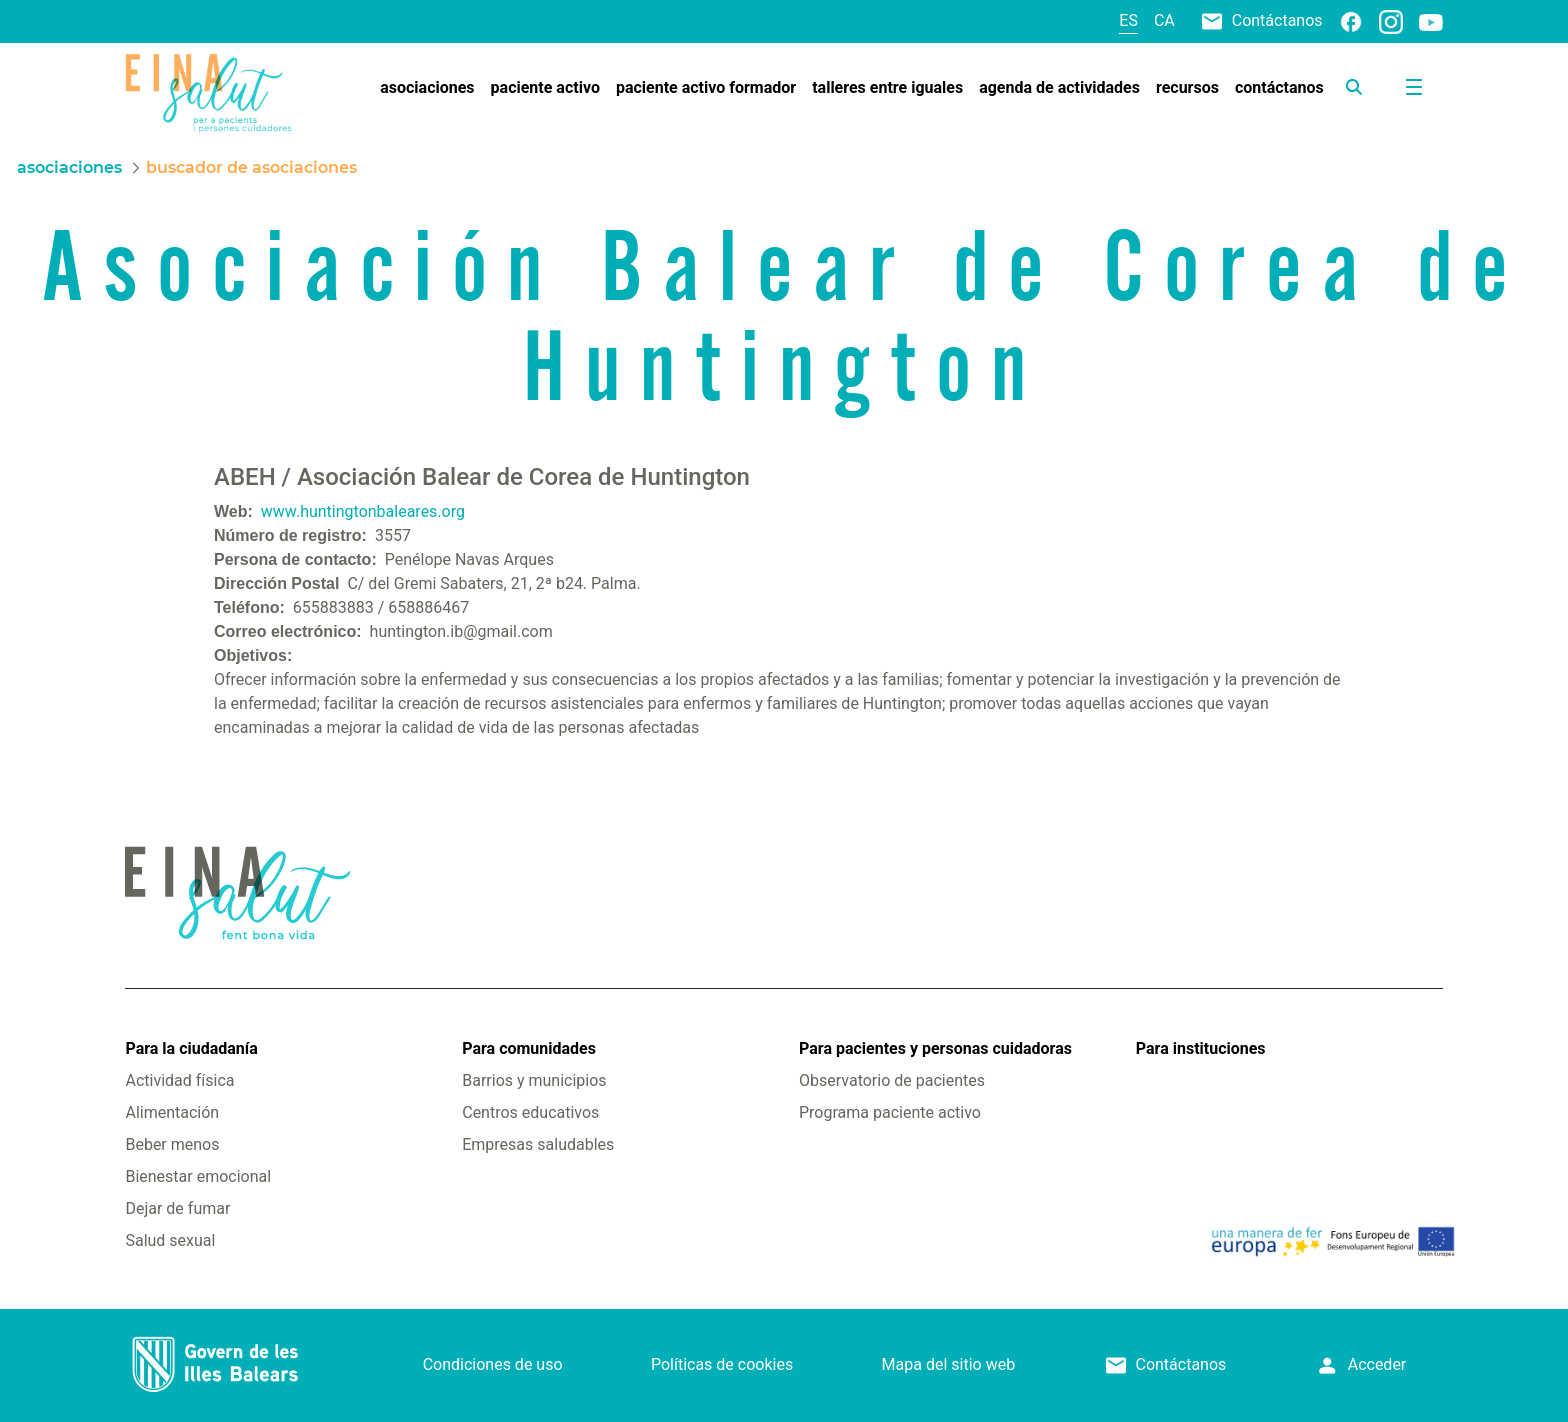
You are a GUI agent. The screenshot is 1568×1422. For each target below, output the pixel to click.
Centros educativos (530, 1112)
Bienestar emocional (198, 1176)
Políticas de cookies (722, 1364)
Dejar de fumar (177, 1208)
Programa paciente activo (890, 1112)
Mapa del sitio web (949, 1364)
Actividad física (179, 1080)
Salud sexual (170, 1240)
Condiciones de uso (493, 1364)
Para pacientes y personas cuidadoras (935, 1048)
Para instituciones (1201, 1048)
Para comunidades (529, 1048)
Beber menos (172, 1144)
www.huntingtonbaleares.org (363, 511)
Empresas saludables (538, 1144)
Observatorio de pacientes (892, 1080)
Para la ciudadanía (191, 1048)
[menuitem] (427, 88)
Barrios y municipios (534, 1080)
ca (1164, 20)
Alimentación (172, 1112)
